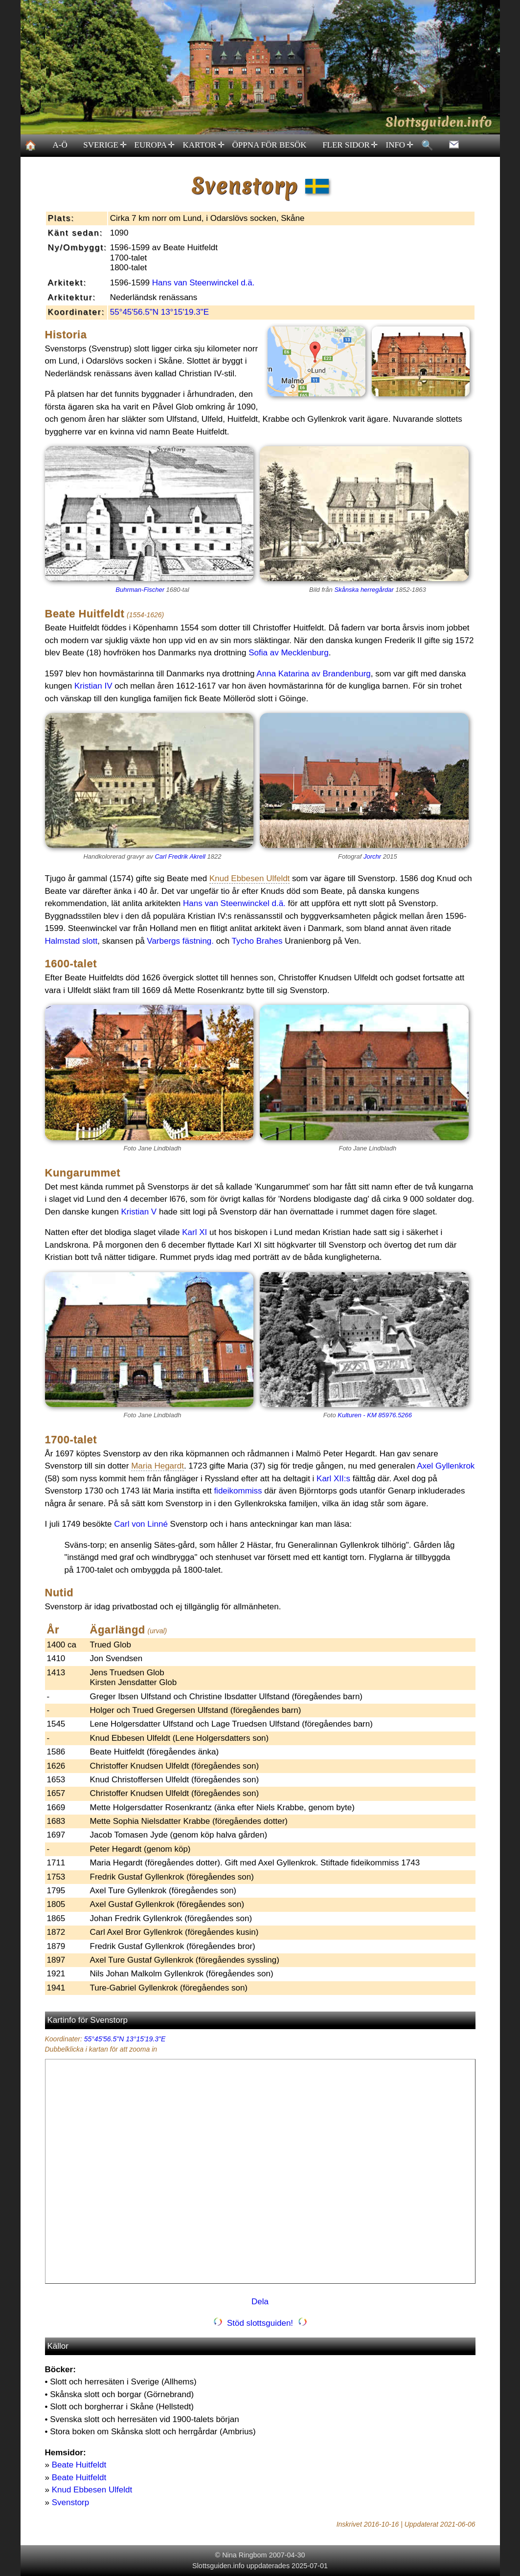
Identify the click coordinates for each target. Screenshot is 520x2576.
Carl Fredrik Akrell (180, 856)
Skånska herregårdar (363, 589)
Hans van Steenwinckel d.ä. (203, 282)
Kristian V (139, 1211)
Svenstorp (71, 2502)
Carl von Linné (141, 1524)
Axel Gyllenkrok (446, 1466)
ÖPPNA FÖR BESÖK (269, 145)
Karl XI (194, 1232)
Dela (260, 2301)
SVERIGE (104, 145)
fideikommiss (238, 1490)
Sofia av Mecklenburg (288, 652)
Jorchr (372, 856)
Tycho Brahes (257, 941)
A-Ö (60, 145)
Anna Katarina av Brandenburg (313, 673)
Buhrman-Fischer (139, 589)
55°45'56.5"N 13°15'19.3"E (159, 312)
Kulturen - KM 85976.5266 (375, 1415)
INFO (399, 145)
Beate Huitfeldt (79, 2464)
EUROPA (154, 145)
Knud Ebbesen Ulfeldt (92, 2489)
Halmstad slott (71, 941)
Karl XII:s (333, 1478)
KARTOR (203, 145)
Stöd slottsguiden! (259, 2323)
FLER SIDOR (350, 145)
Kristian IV (93, 686)
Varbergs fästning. (180, 941)
